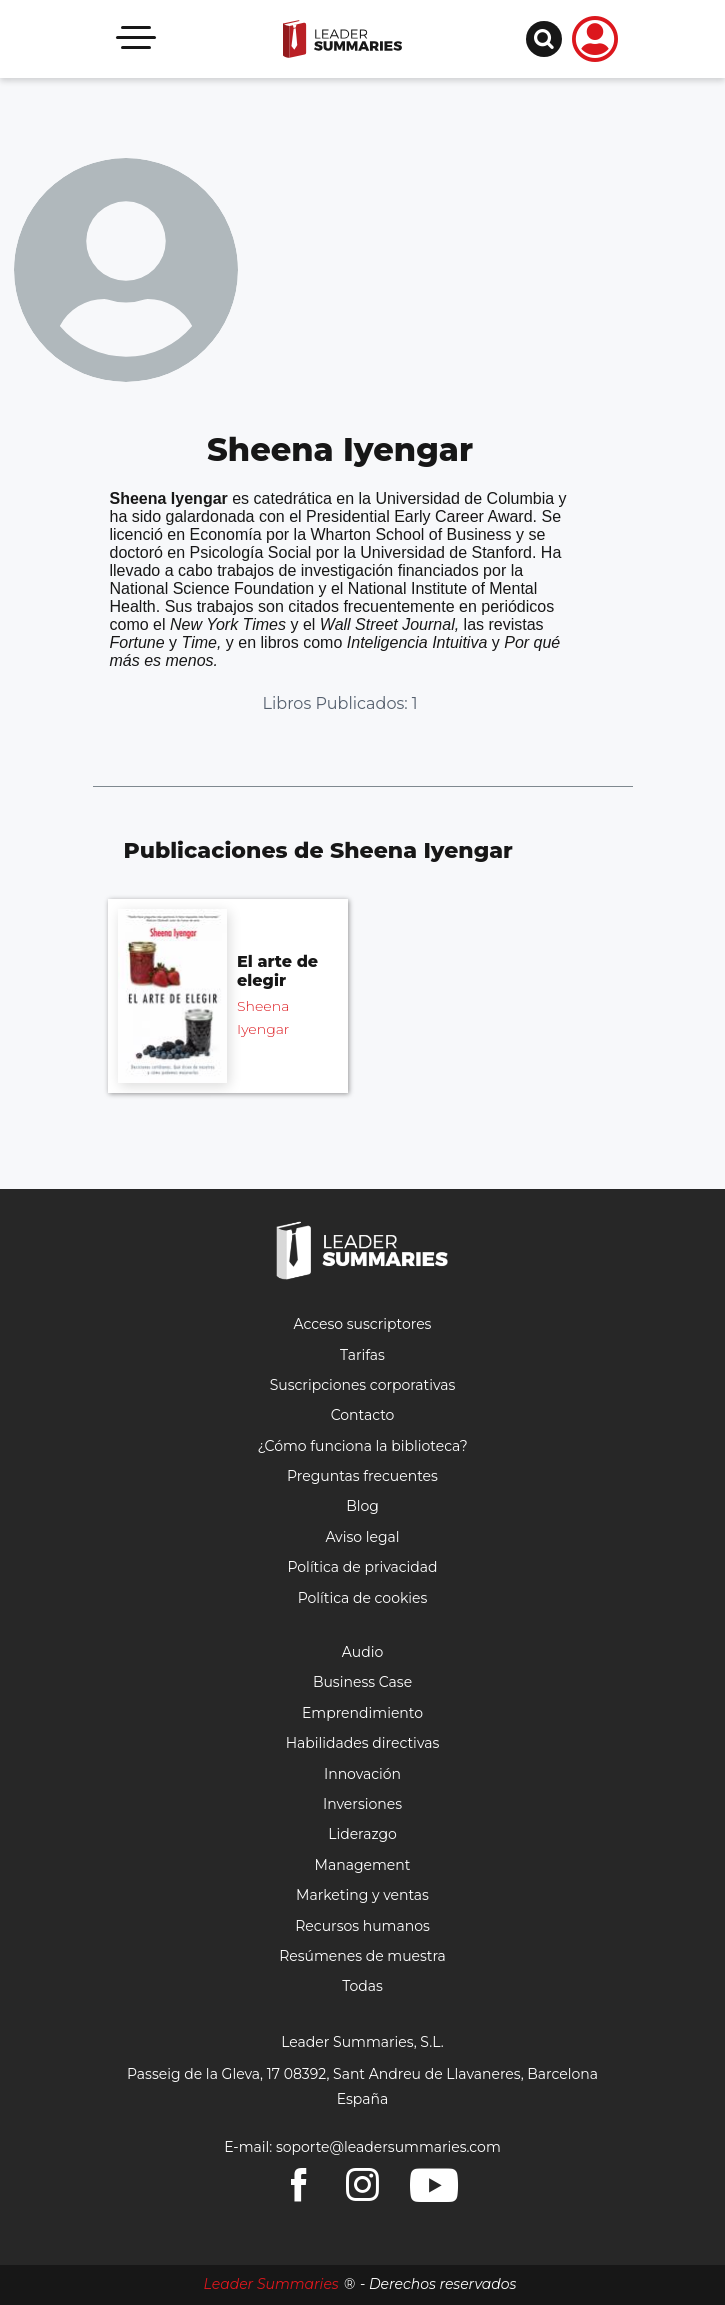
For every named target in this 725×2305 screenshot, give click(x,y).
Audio (362, 1652)
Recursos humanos (362, 1926)
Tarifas (362, 1355)
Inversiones (362, 1804)
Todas (362, 1986)
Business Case (362, 1682)
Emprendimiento (362, 1713)
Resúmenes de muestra (362, 1956)
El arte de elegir (277, 971)
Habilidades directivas (363, 1743)
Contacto (363, 1415)
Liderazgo (362, 1834)
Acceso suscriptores (363, 1324)
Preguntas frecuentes (362, 1476)
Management (363, 1865)
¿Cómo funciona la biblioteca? (362, 1446)
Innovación (362, 1774)
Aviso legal (362, 1537)
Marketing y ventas (362, 1895)
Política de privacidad (362, 1567)
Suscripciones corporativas (363, 1385)
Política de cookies (363, 1598)
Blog (362, 1506)
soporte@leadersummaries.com (388, 2147)
